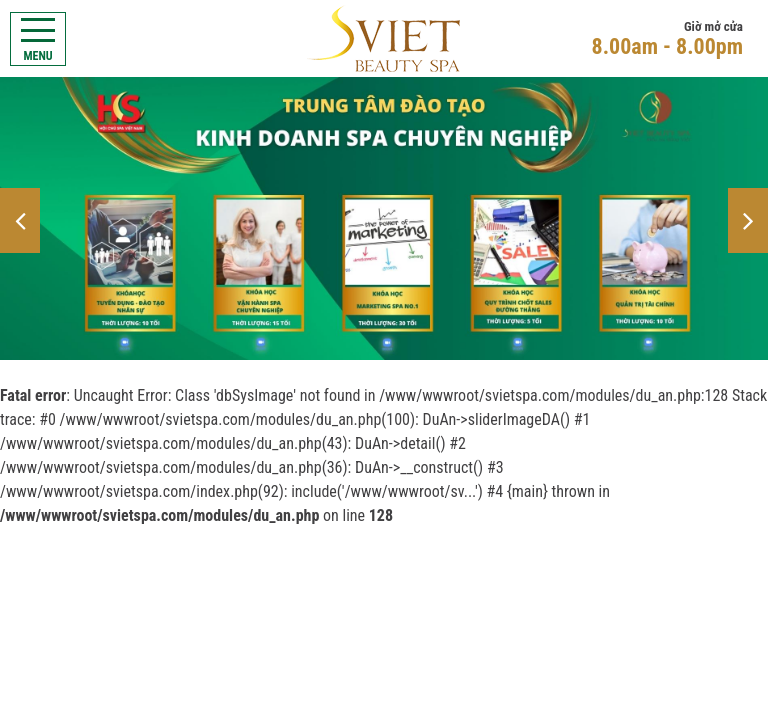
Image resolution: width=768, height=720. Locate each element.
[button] (20, 220)
